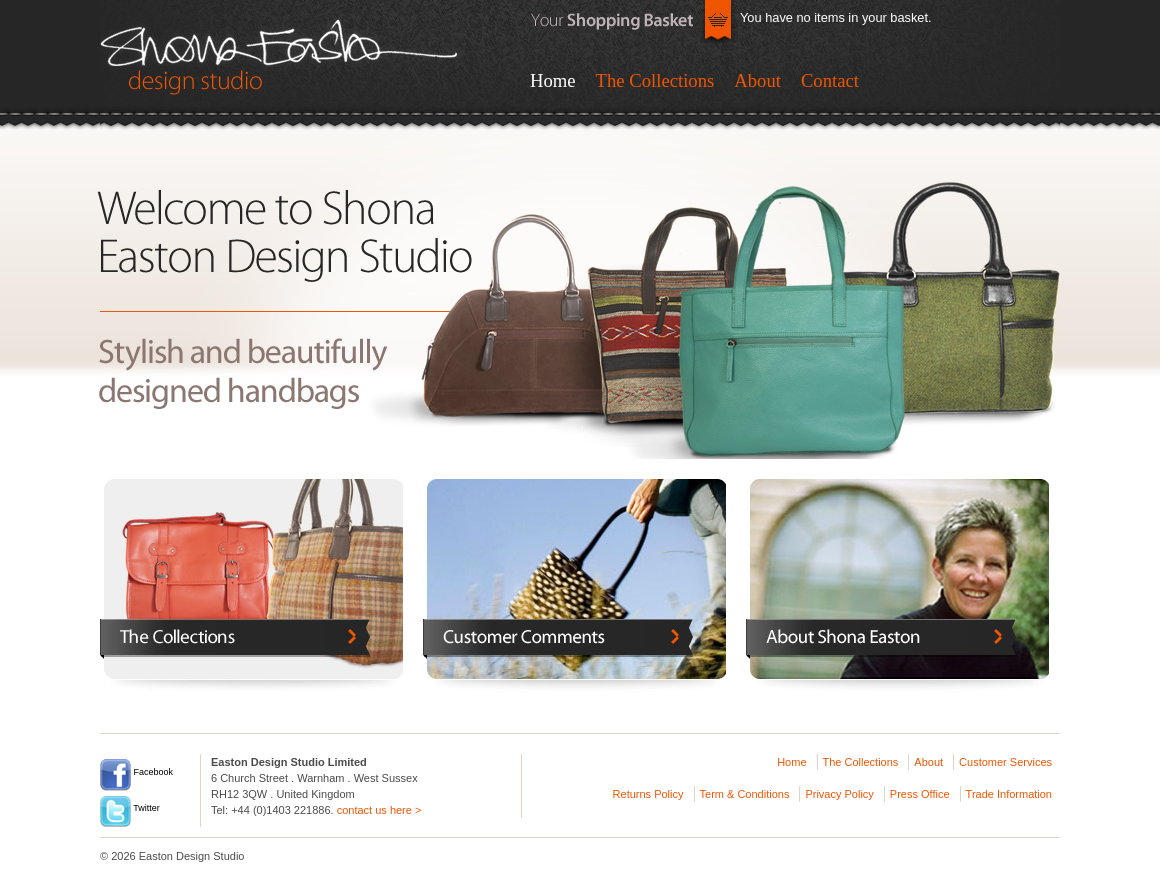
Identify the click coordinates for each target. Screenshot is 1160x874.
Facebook (136, 772)
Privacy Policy (839, 794)
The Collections (655, 80)
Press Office (920, 794)
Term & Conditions (745, 794)
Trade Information (1009, 794)
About (757, 80)
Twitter (130, 808)
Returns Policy (648, 794)
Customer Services (1005, 762)
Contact (830, 80)
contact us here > (379, 810)
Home (553, 80)
